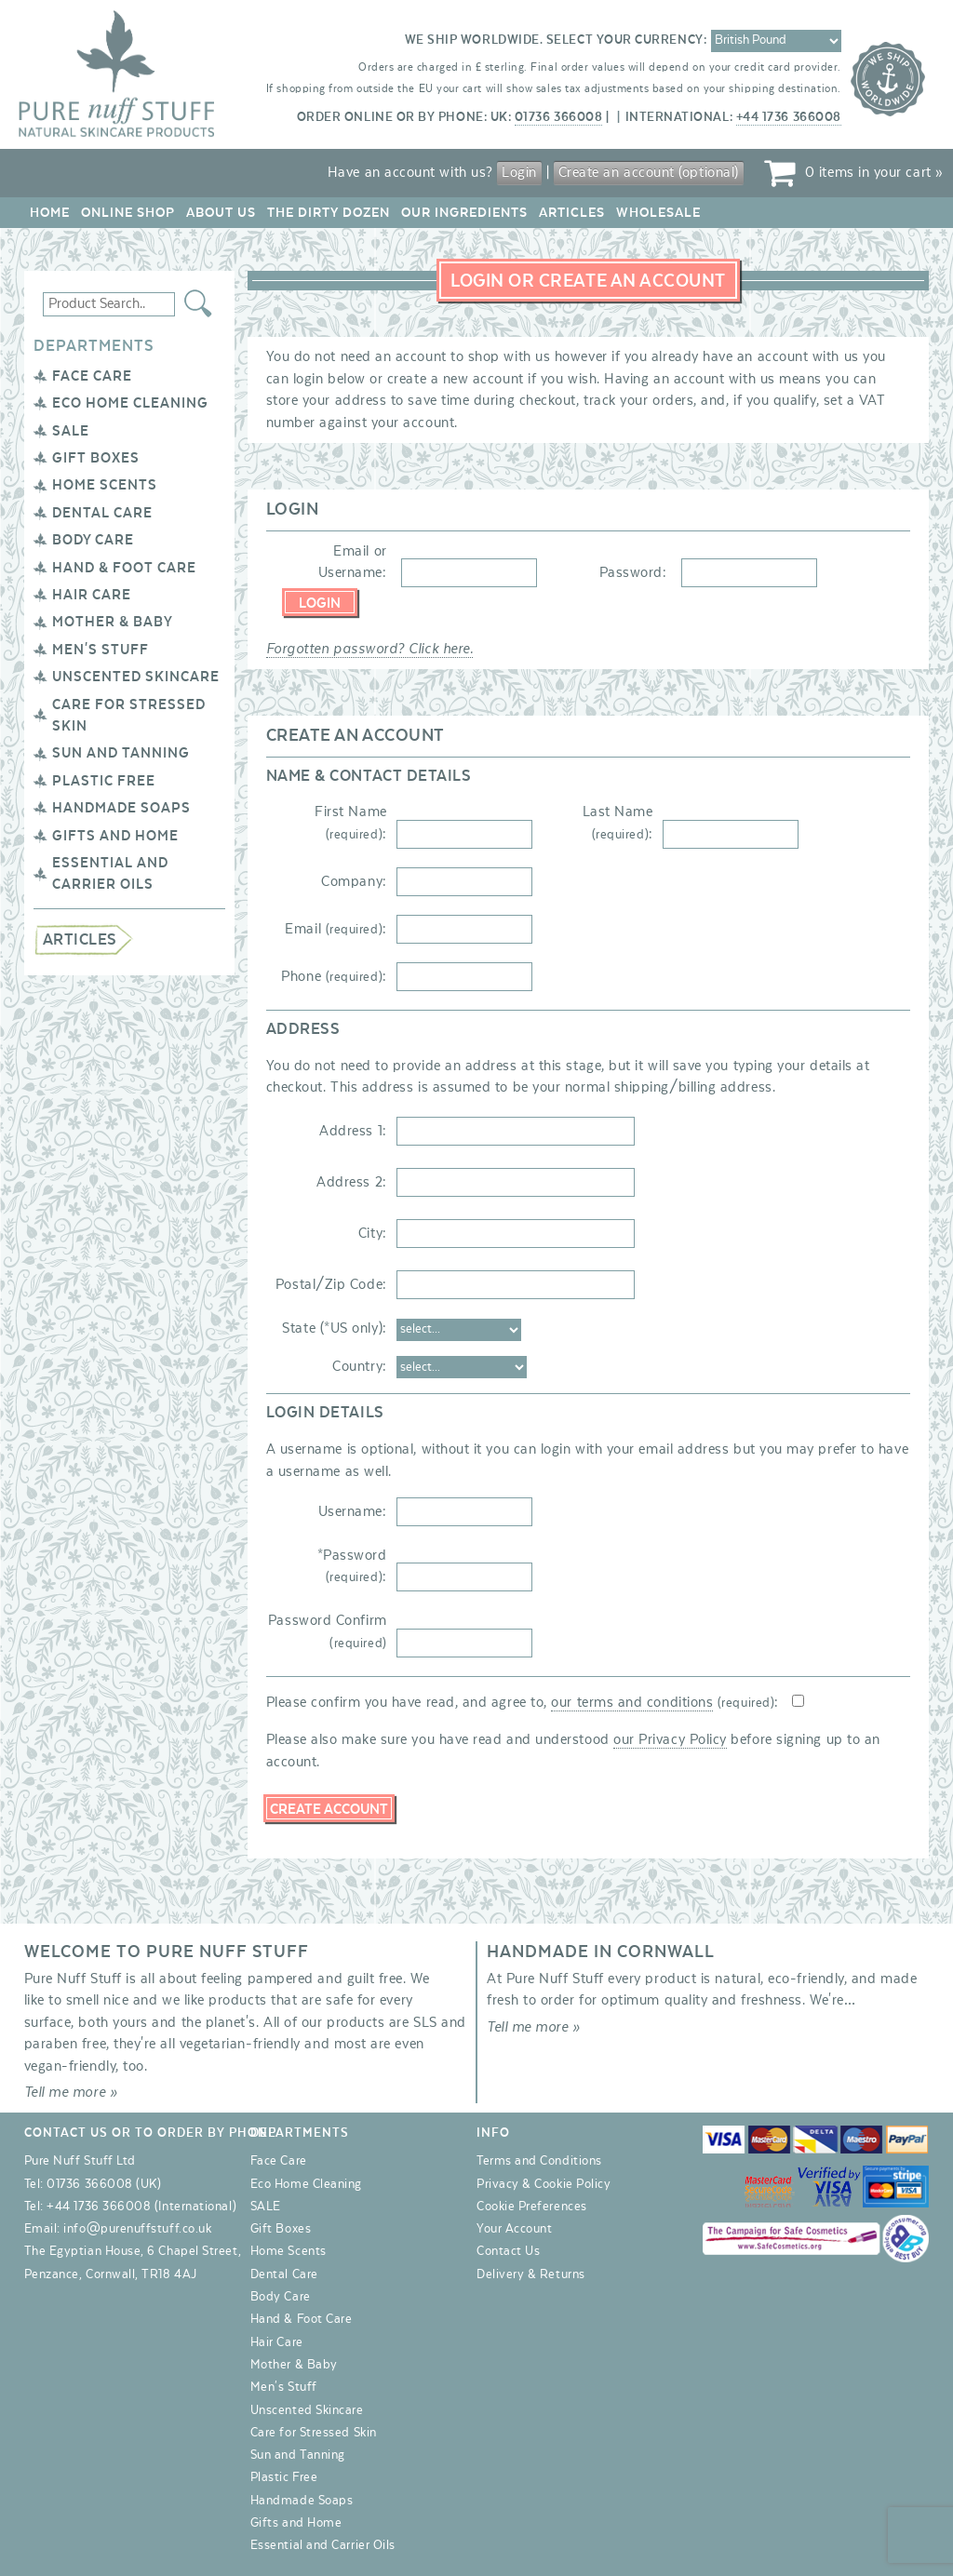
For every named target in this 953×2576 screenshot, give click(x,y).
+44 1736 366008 (788, 117)
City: (372, 1233)
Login (519, 172)
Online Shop (128, 213)
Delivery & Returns (530, 2274)
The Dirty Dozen (328, 213)
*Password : (352, 1566)
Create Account (329, 1809)
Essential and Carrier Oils (323, 2545)
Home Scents (104, 484)
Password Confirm (327, 1631)
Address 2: (351, 1182)
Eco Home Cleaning (130, 403)
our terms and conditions (632, 1702)
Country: (359, 1366)
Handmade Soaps (121, 807)
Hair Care (91, 594)
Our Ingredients (464, 213)
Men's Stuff (100, 649)
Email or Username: (352, 562)
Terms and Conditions (539, 2160)
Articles (572, 213)
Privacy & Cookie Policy (543, 2184)
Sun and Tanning (121, 753)
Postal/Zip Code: (331, 1284)
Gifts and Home (115, 835)
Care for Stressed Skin (313, 2432)
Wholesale (658, 213)
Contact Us (508, 2251)
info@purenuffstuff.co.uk (137, 2228)
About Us (221, 213)
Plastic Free (103, 780)
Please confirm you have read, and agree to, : (522, 1702)
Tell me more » (71, 2092)
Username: (352, 1511)
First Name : (350, 822)
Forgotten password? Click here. (370, 648)
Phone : (333, 976)
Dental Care (102, 512)
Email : (335, 928)
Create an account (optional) (648, 172)
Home (50, 213)
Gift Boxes (96, 457)
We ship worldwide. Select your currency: (556, 40)
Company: (353, 881)
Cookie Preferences (531, 2206)
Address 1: (352, 1130)
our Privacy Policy (670, 1739)
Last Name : (618, 822)
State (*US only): (334, 1328)
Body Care (93, 539)
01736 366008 (558, 117)
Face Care (92, 376)
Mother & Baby (112, 621)
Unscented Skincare (136, 676)
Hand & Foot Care (124, 567)
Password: (633, 572)
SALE (70, 431)
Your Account (514, 2228)
